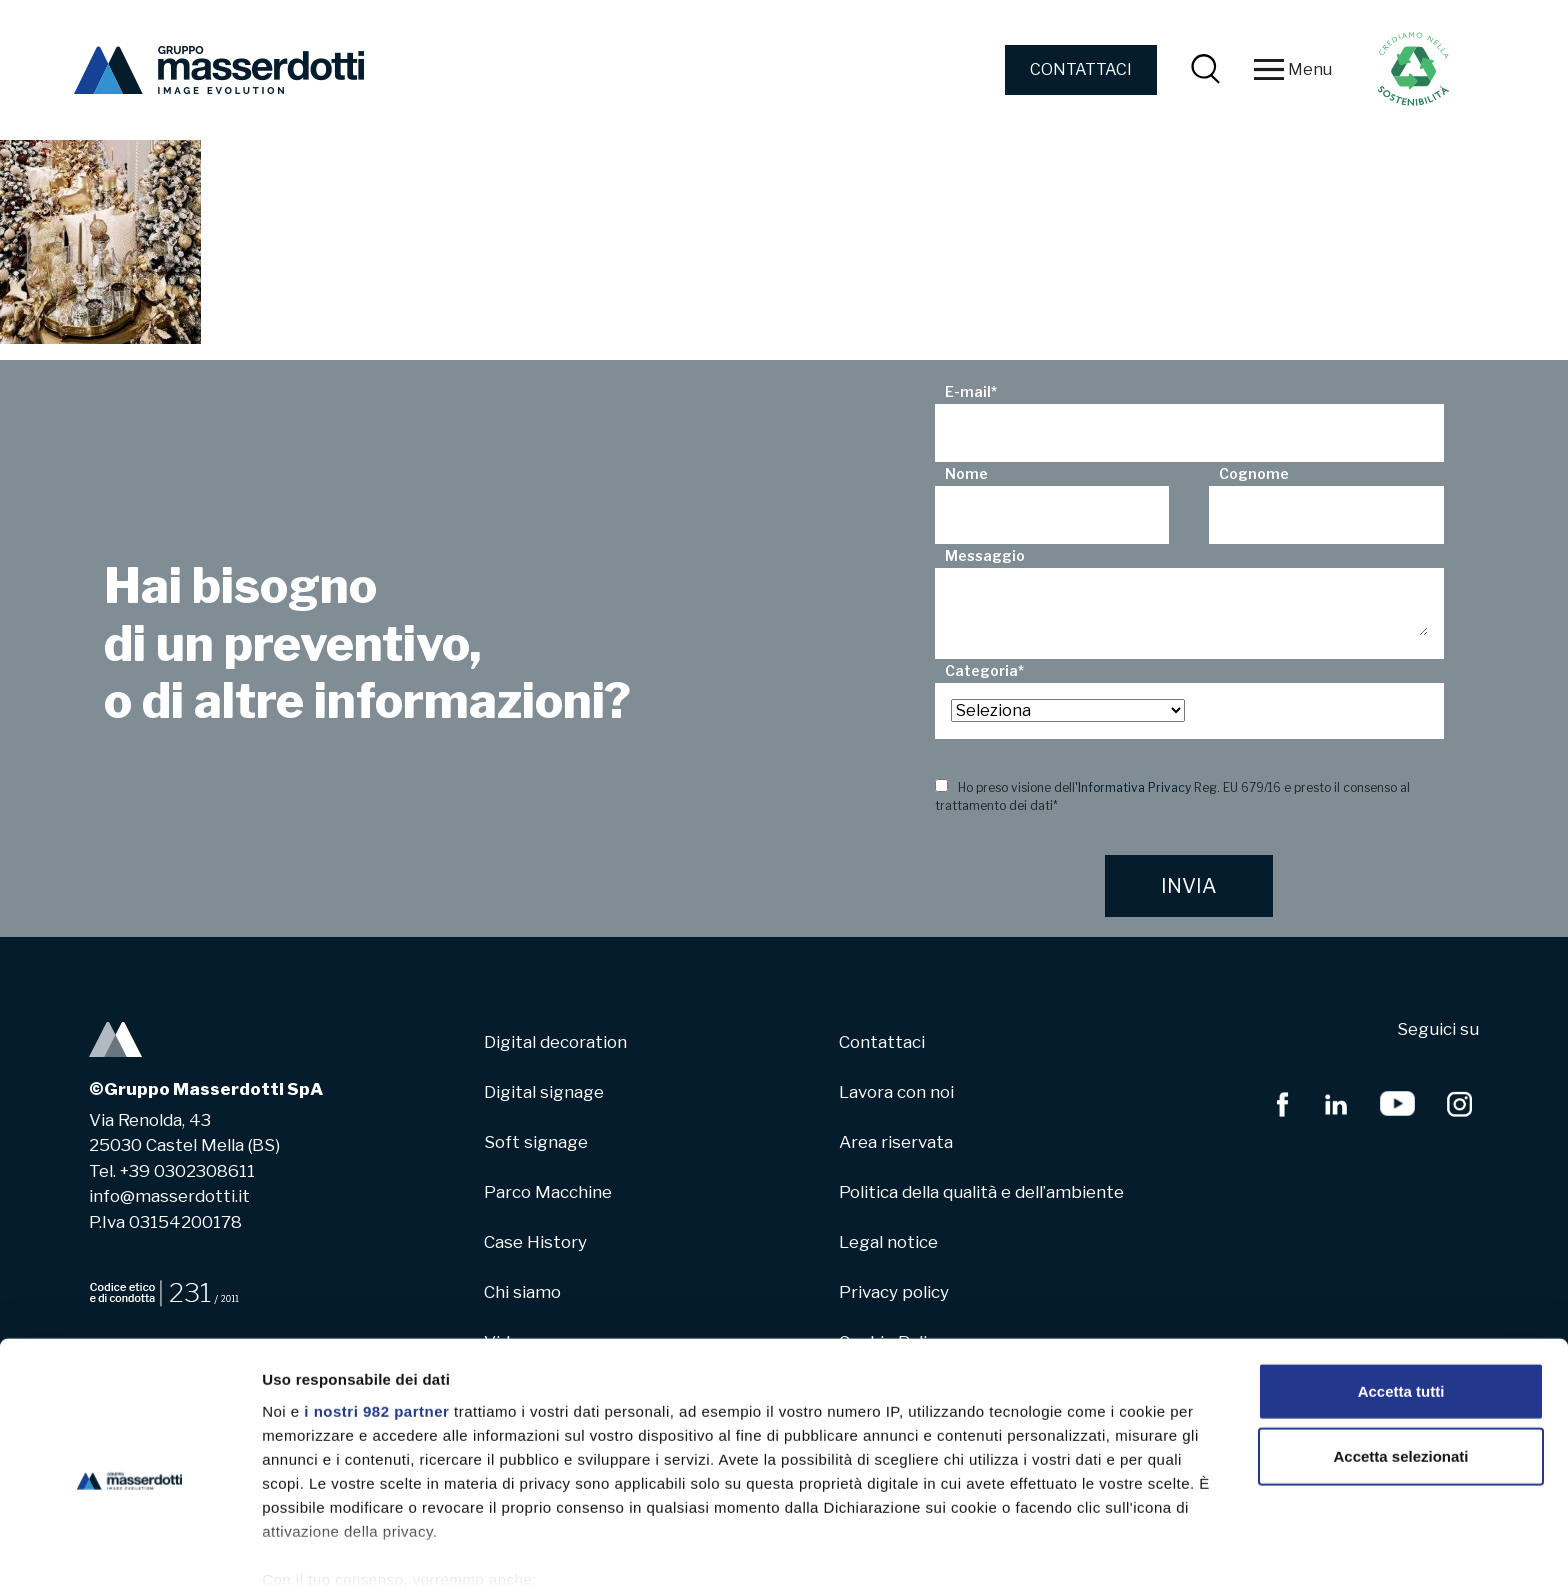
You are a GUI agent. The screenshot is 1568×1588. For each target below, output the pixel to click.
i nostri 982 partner (376, 1318)
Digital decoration (555, 1042)
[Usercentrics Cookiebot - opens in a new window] (129, 1549)
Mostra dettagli (1052, 1548)
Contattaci (882, 1042)
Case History (535, 1242)
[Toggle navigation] (1269, 70)
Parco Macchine (548, 1192)
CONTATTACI (1081, 69)
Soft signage (536, 1142)
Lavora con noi (896, 1092)
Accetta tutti (1401, 1298)
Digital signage (544, 1092)
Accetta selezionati (1400, 1363)
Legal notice (888, 1242)
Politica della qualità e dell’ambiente (981, 1192)
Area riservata (896, 1142)
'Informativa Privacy (1133, 787)
